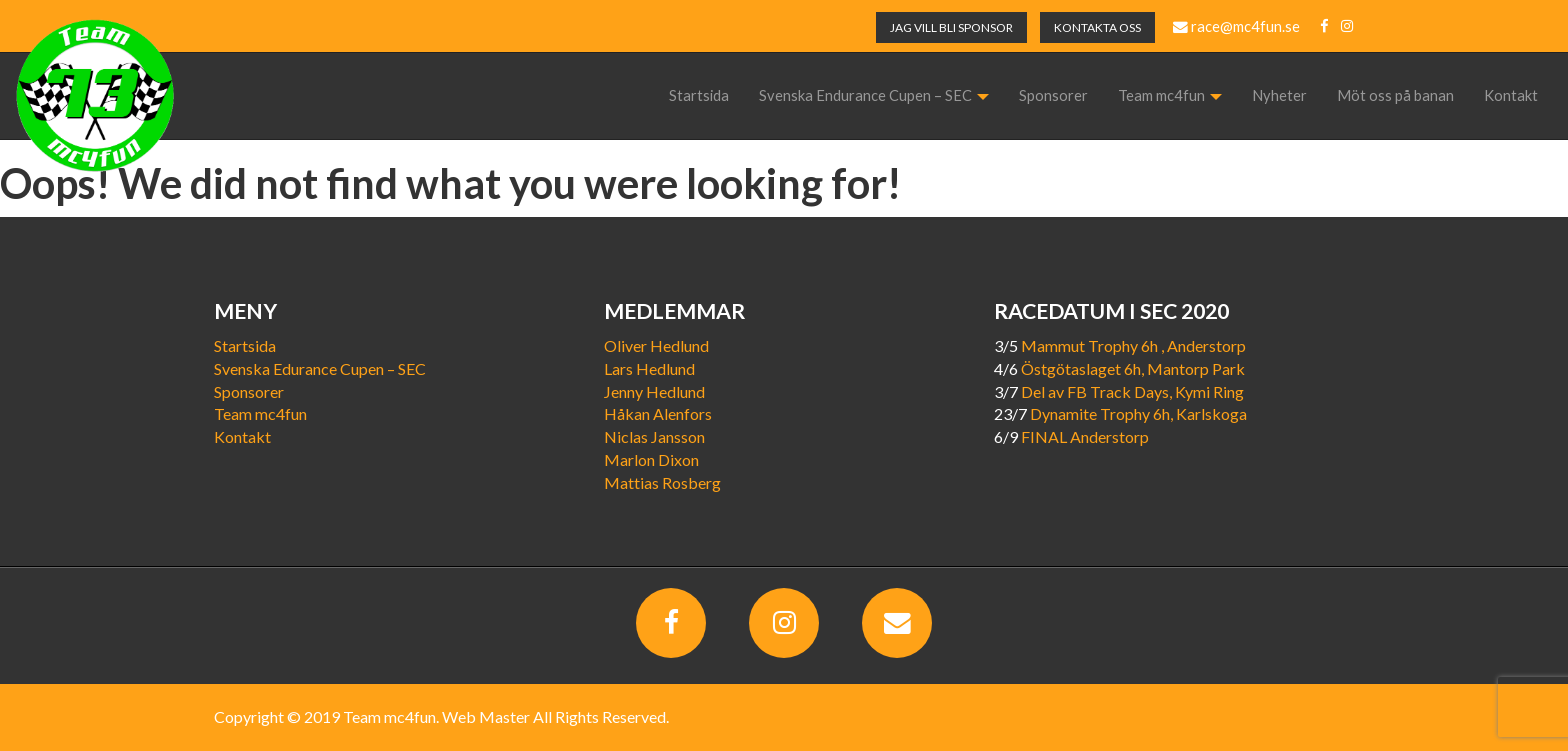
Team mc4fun (1170, 95)
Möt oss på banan (1395, 95)
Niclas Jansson (654, 436)
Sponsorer (1053, 95)
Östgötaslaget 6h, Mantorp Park (1133, 368)
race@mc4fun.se (1236, 26)
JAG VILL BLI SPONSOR (951, 27)
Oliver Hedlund (656, 345)
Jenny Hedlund (654, 391)
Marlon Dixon (651, 459)
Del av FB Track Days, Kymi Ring (1132, 391)
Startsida (699, 95)
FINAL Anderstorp (1085, 436)
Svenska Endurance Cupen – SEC (874, 95)
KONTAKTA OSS (1097, 27)
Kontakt (1511, 95)
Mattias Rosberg (662, 482)
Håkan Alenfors (658, 413)
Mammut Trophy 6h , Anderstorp (1133, 345)
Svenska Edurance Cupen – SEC (320, 368)
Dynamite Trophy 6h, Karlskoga (1138, 413)
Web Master (486, 716)
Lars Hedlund (649, 368)
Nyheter (1279, 95)
